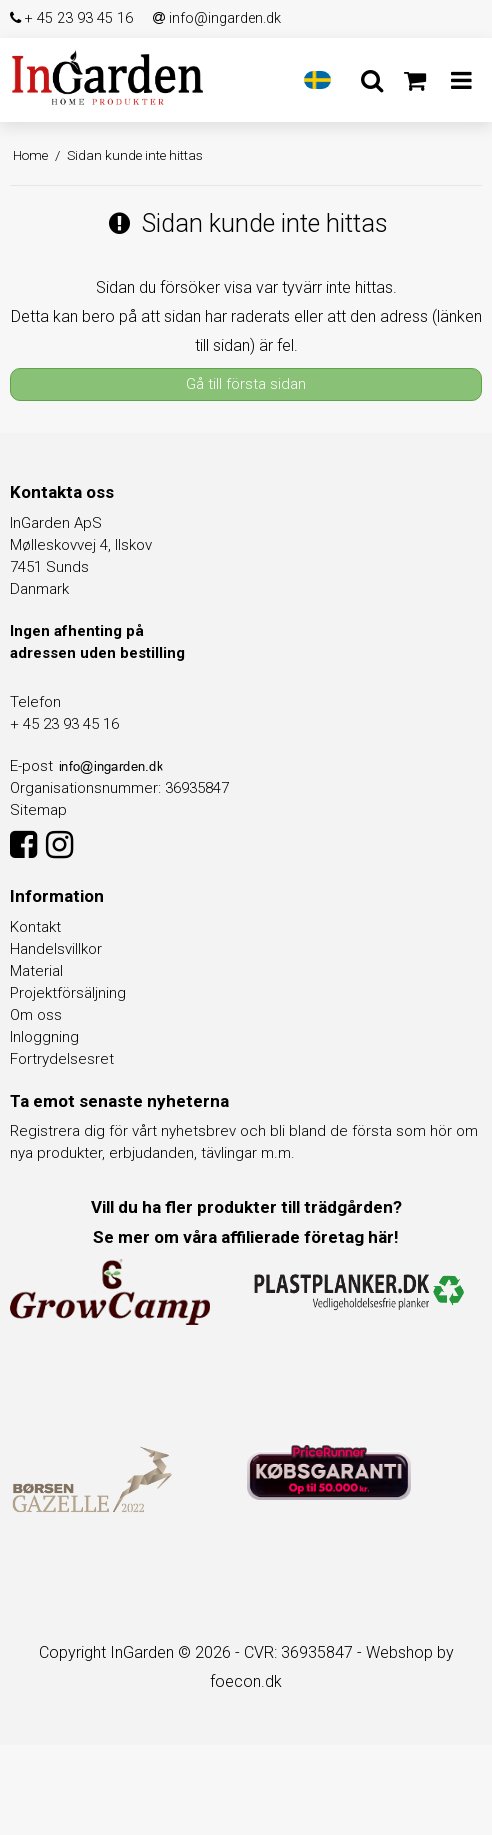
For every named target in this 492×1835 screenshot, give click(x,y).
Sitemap (38, 810)
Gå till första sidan (246, 384)
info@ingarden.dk (217, 18)
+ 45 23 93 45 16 (71, 18)
